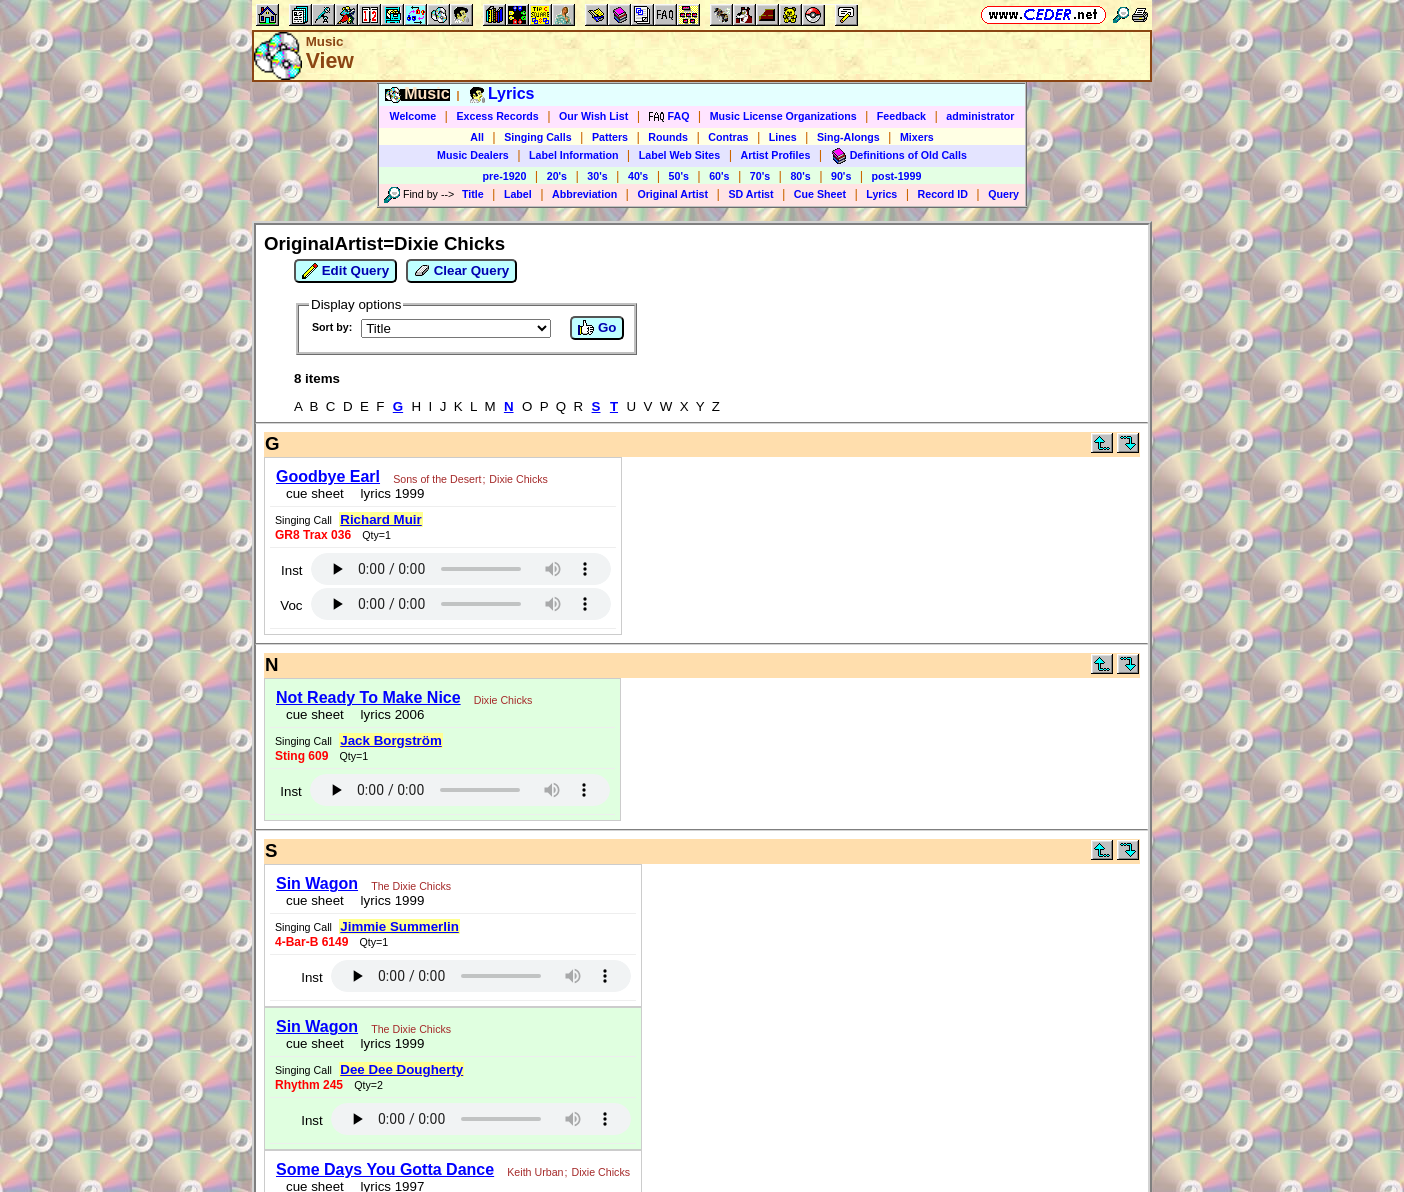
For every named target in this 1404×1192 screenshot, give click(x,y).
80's (800, 176)
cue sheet (315, 493)
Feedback (901, 116)
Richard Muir (380, 519)
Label (518, 194)
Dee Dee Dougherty (401, 1069)
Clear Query (461, 271)
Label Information (573, 155)
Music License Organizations (783, 116)
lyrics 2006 (388, 714)
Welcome (413, 116)
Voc (291, 605)
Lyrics (881, 194)
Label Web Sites (680, 155)
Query (1003, 194)
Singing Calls (538, 137)
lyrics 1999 (388, 493)
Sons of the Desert (437, 479)
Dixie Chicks (518, 479)
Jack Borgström (390, 740)
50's (679, 176)
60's (719, 176)
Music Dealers (473, 155)
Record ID (943, 194)
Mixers (917, 137)
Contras (728, 137)
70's (760, 176)
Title (473, 194)
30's (597, 176)
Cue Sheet (820, 194)
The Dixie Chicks (411, 886)
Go (597, 328)
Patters (610, 137)
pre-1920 (505, 176)
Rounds (668, 137)
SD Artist (750, 194)
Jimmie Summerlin (399, 926)
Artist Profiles (776, 155)
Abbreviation (584, 194)
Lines (783, 137)
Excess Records (497, 116)
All (477, 137)
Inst (291, 570)
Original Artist (672, 194)
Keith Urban (535, 1172)
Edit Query (345, 271)
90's (841, 176)
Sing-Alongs (848, 137)
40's (638, 176)
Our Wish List (593, 116)
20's (557, 176)
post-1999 (897, 176)
